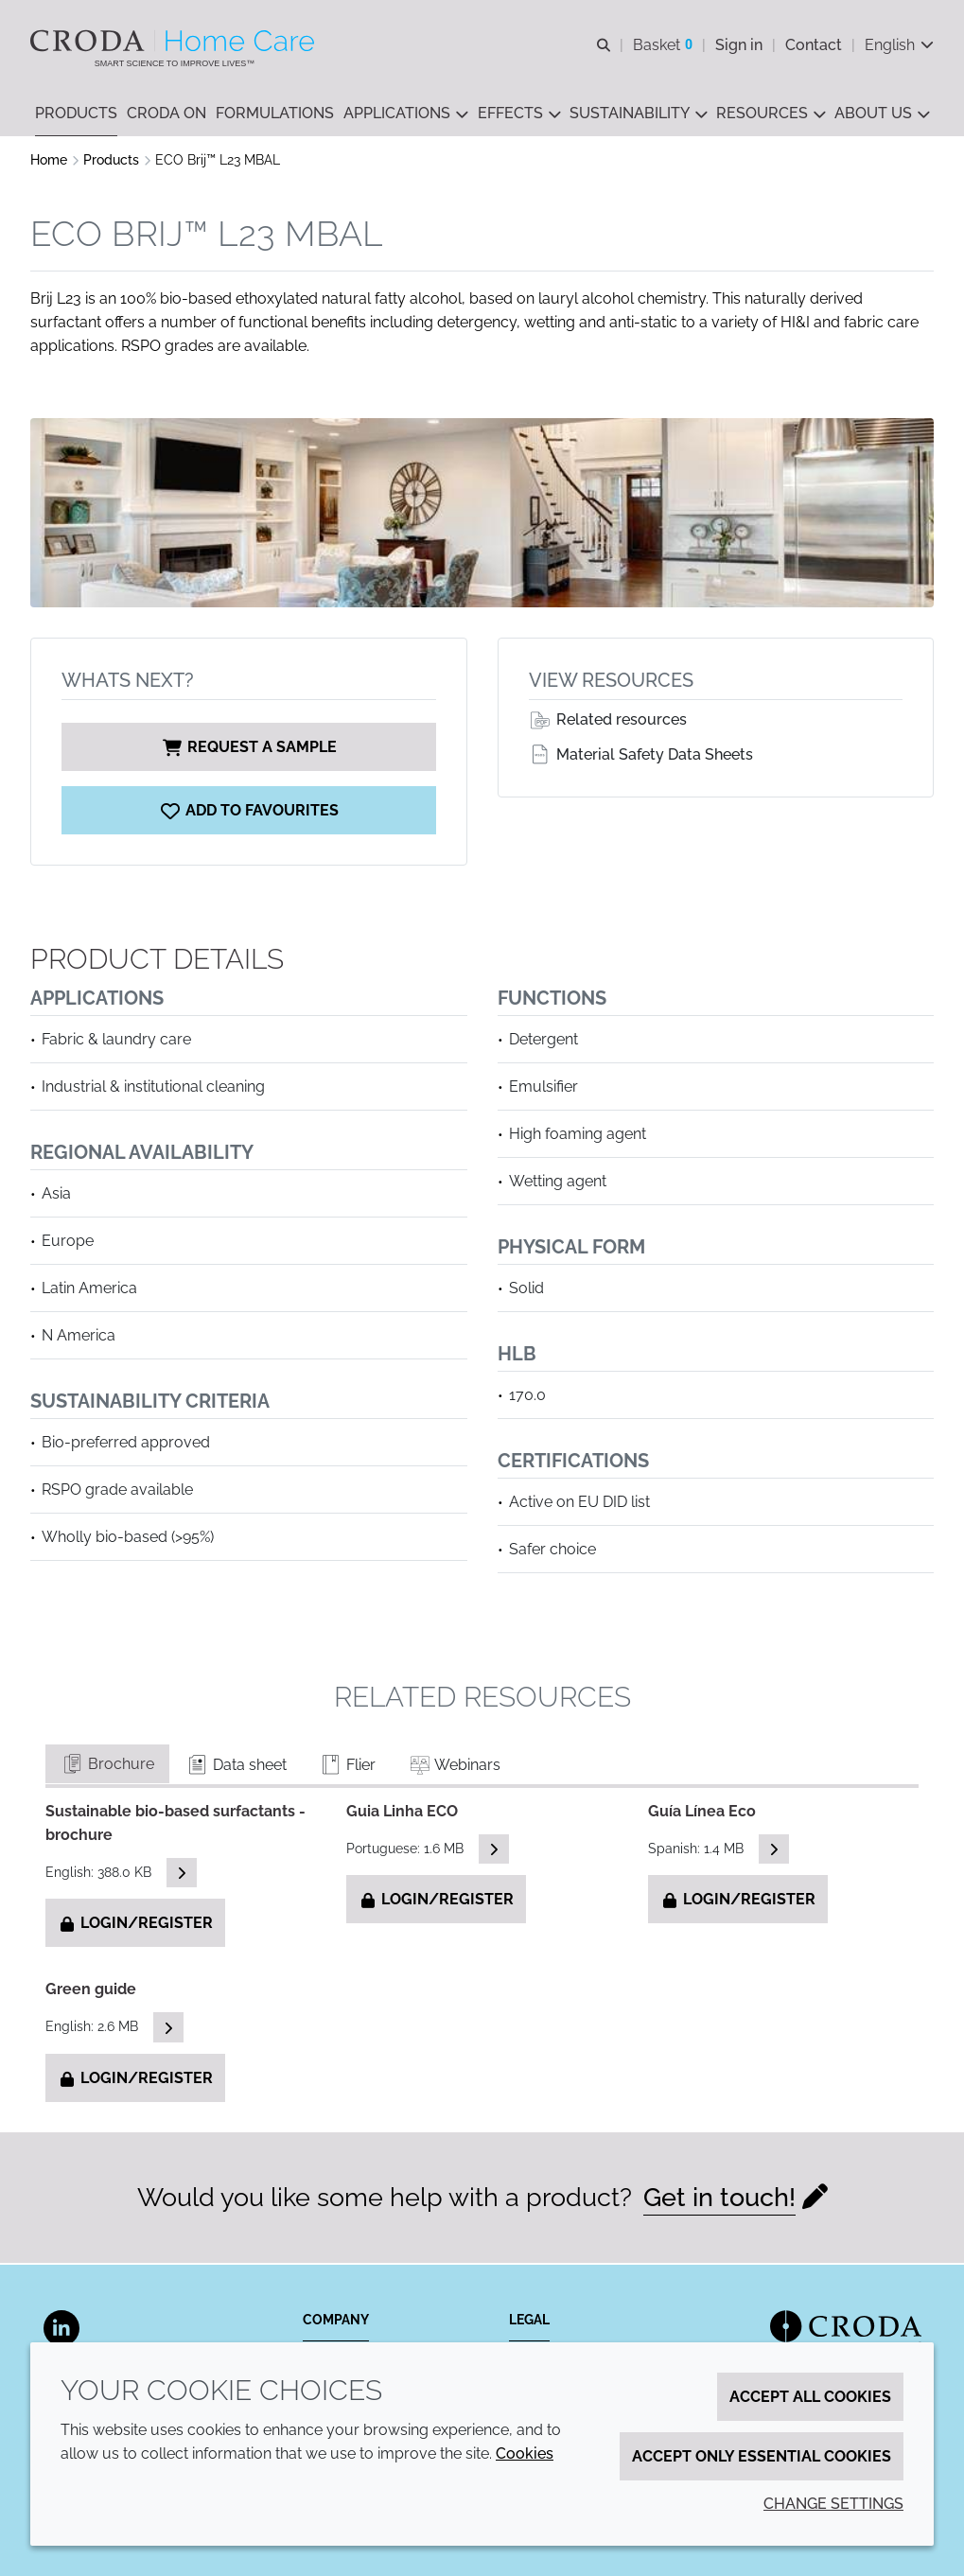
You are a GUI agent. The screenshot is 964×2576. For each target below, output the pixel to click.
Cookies (524, 2453)
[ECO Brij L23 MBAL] (248, 812)
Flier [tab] (347, 1767)
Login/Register (135, 1925)
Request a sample (249, 749)
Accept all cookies (810, 2397)
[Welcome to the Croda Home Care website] (174, 41)
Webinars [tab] (454, 1767)
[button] (76, 114)
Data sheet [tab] (236, 1767)
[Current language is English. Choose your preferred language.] (899, 45)
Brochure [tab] (107, 1766)
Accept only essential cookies (761, 2456)
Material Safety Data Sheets (641, 756)
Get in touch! (719, 2199)
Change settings (833, 2504)
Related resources (608, 721)
